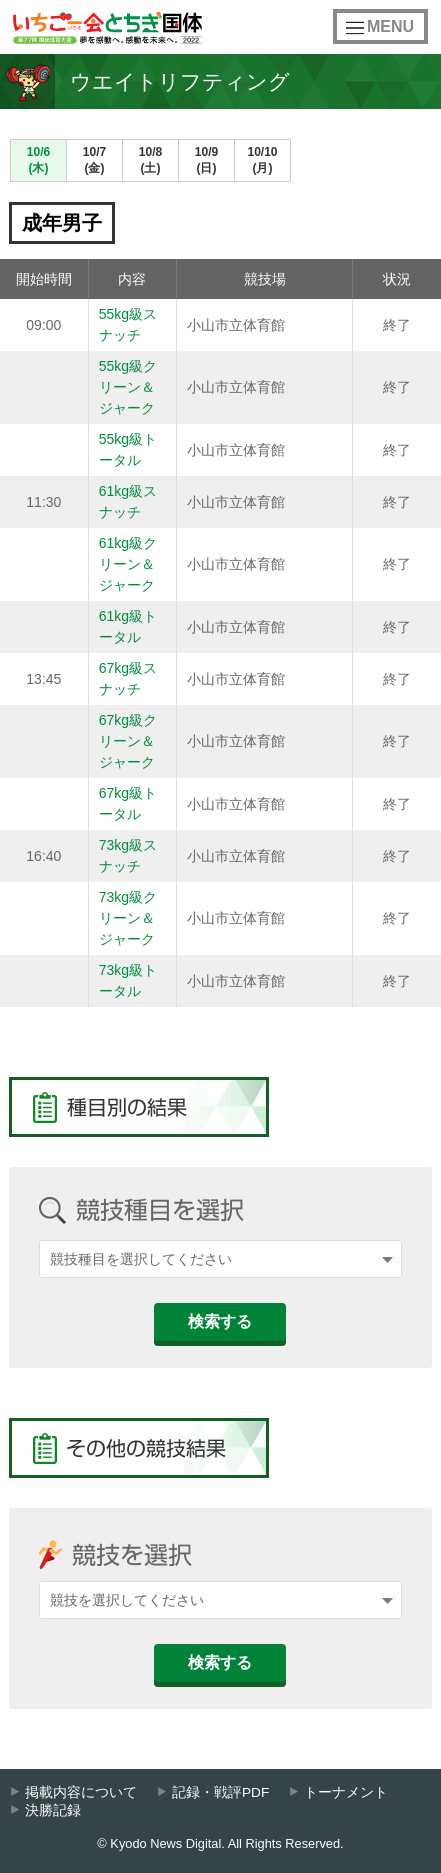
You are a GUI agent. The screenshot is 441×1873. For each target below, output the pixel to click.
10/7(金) (94, 160)
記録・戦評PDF (220, 1792)
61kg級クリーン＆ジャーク (134, 564)
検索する (220, 1321)
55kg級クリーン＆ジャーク (134, 387)
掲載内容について (81, 1792)
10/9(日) (206, 160)
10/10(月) (262, 160)
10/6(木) (38, 160)
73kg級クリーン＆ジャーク (134, 918)
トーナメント (346, 1792)
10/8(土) (150, 160)
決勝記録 (53, 1810)
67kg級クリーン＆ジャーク (134, 741)
